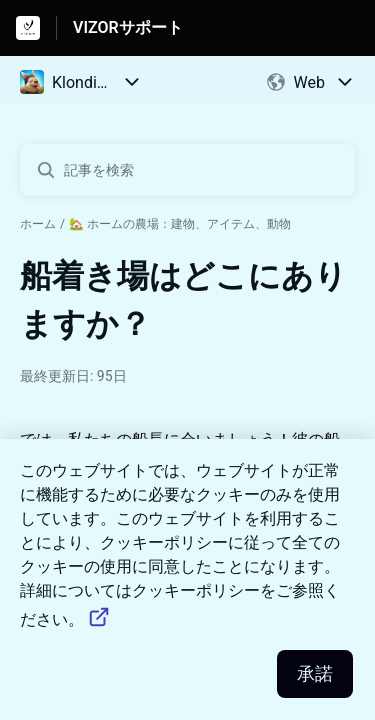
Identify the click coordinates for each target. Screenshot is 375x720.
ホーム (38, 224)
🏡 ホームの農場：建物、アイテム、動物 (180, 224)
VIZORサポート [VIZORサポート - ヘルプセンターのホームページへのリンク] (128, 27)
